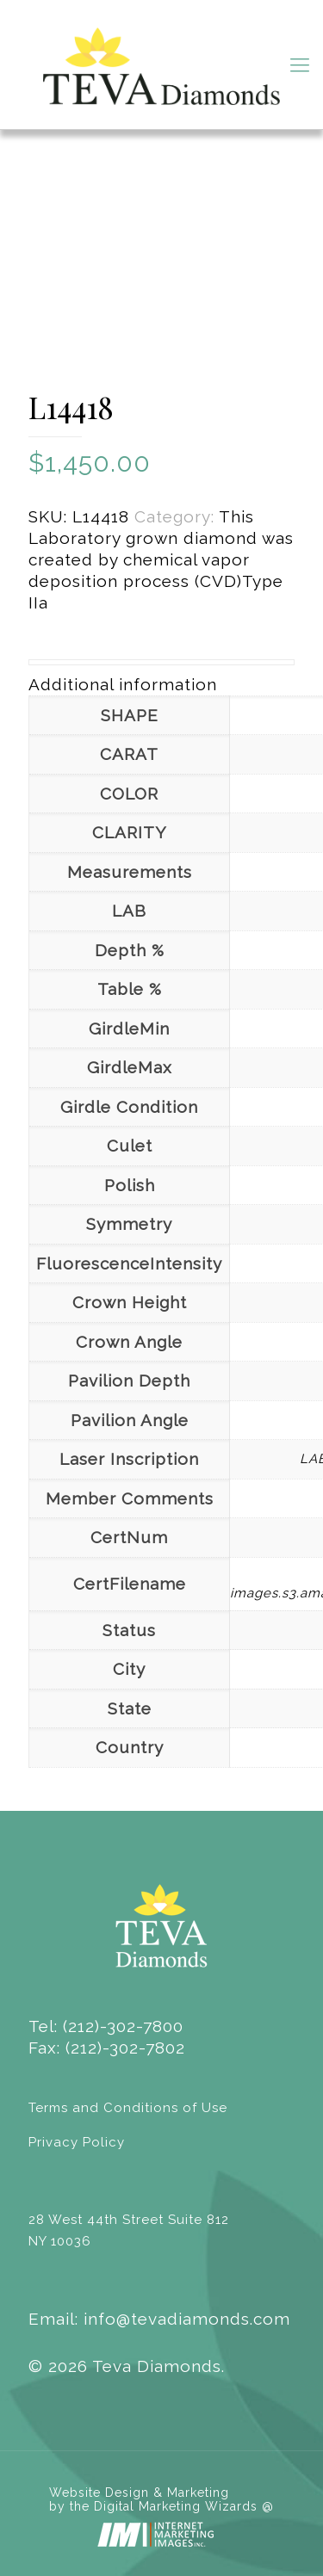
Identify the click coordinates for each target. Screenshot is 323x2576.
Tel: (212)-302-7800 (105, 2026)
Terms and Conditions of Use (127, 2108)
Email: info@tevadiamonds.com (159, 2318)
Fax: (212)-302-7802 (106, 2047)
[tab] (161, 684)
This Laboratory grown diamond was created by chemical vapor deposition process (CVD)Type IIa (161, 559)
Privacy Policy (76, 2142)
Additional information (122, 684)
